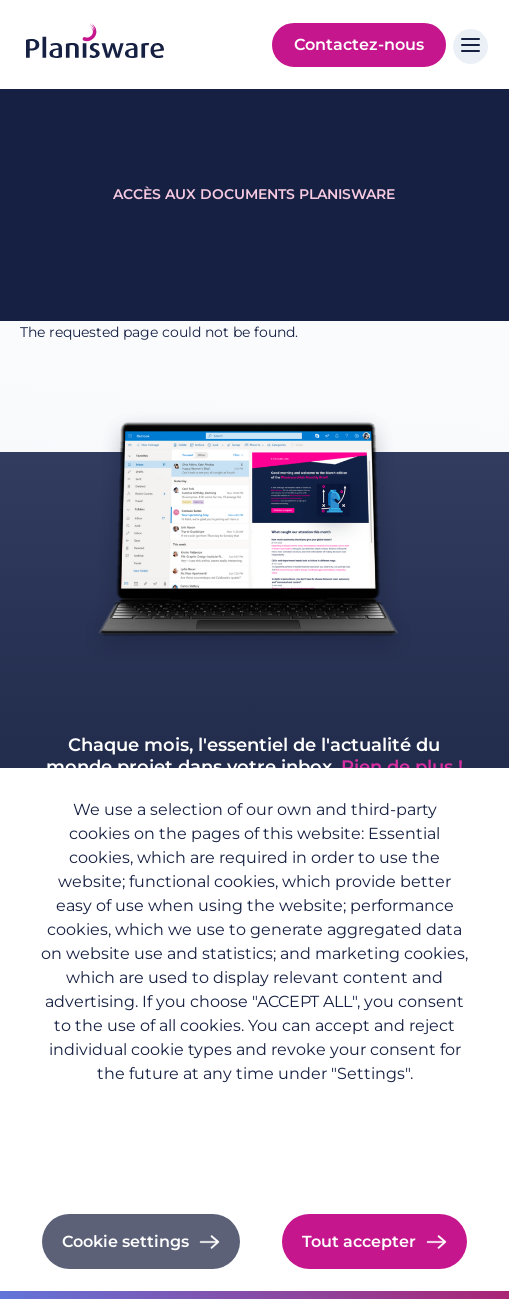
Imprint (254, 1133)
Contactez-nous (359, 44)
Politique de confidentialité (254, 1105)
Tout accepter (359, 1241)
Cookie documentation (254, 1160)
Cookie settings (125, 1241)
